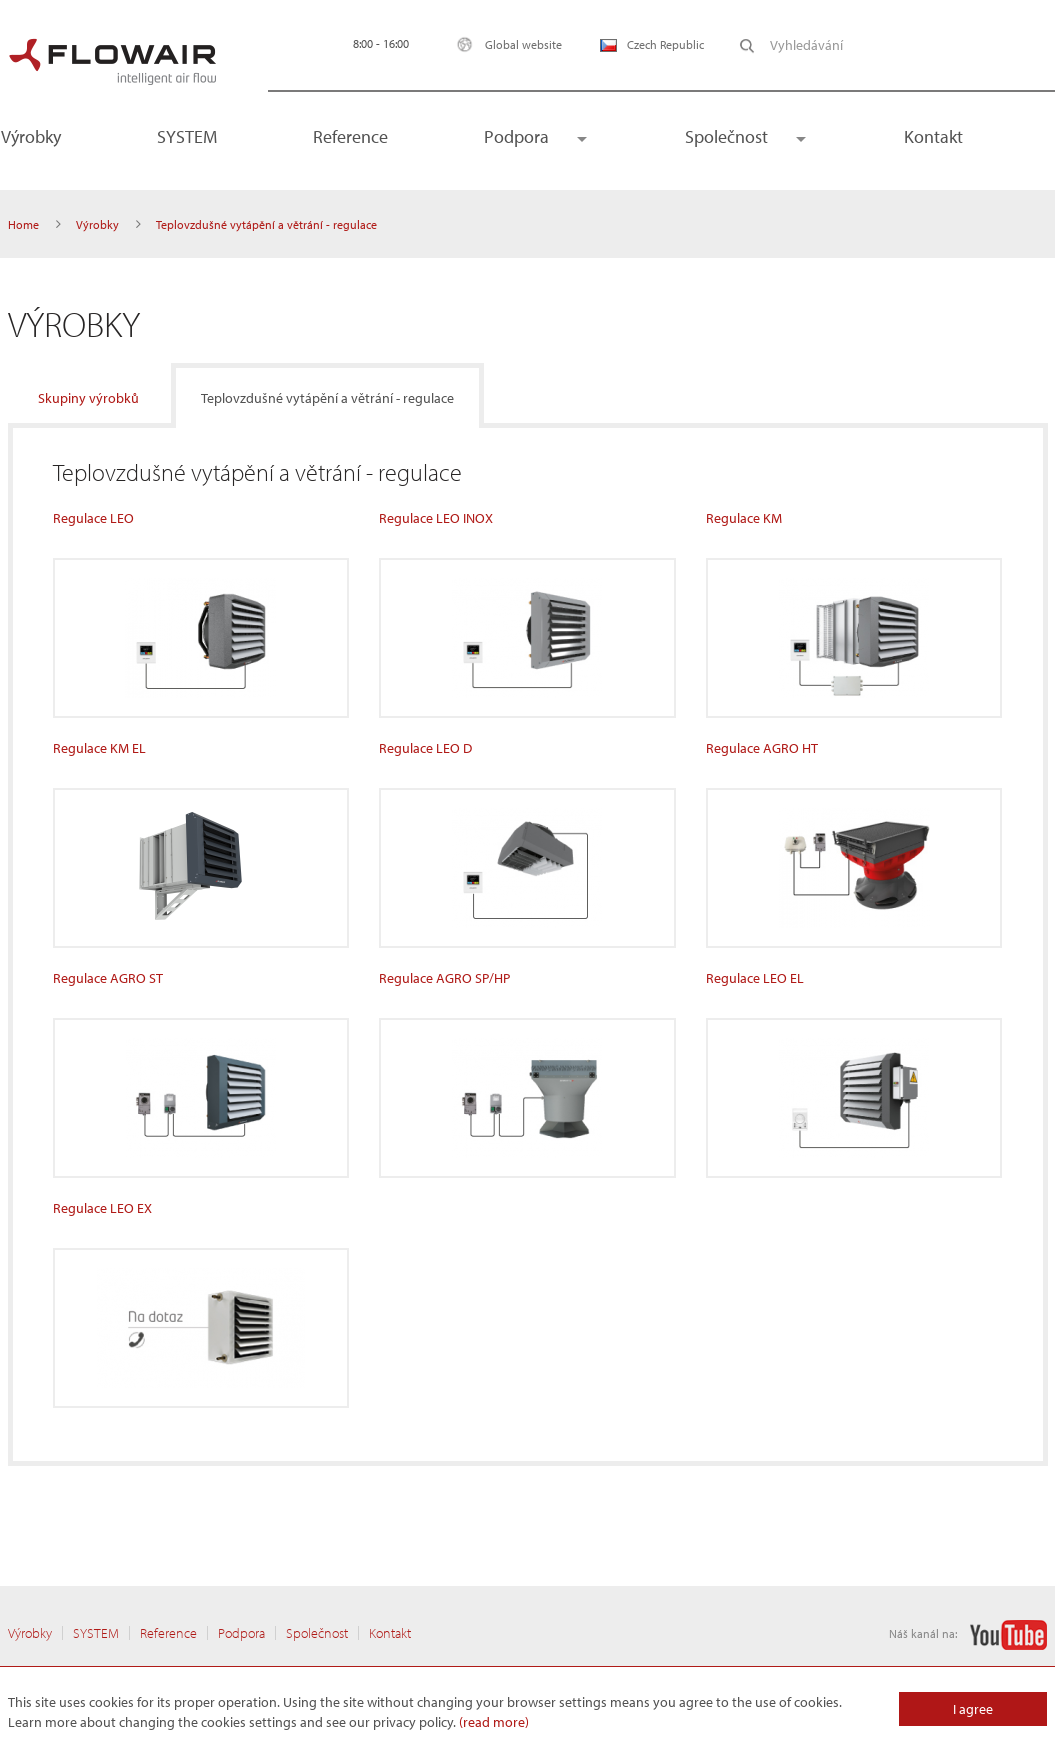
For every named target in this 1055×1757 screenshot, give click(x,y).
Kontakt (933, 136)
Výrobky (97, 224)
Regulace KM (744, 518)
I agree (973, 1709)
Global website (504, 44)
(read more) (494, 1722)
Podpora (516, 136)
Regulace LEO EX (102, 1208)
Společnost (726, 136)
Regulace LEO (93, 518)
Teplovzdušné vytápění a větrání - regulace (327, 398)
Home (23, 224)
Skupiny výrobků (88, 398)
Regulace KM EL (99, 748)
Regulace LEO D (425, 748)
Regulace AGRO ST (108, 978)
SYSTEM (187, 136)
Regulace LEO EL (755, 978)
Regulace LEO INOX (436, 518)
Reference (350, 136)
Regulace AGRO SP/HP (444, 978)
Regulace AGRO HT (762, 748)
